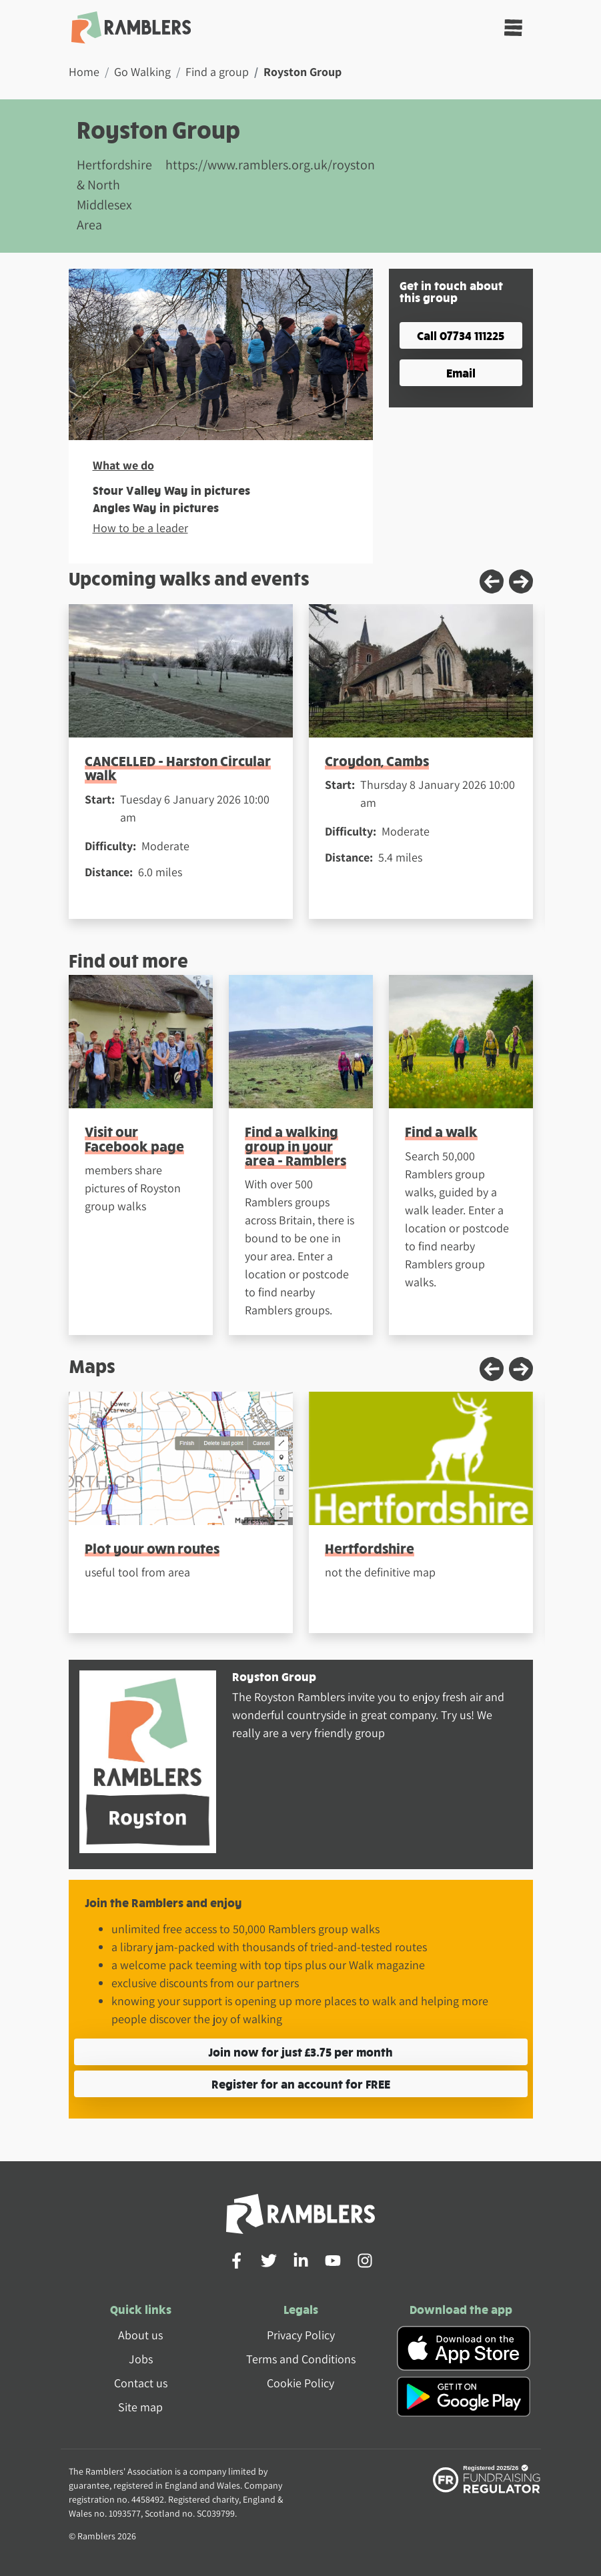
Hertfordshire (369, 1548)
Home (84, 71)
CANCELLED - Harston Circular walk (178, 768)
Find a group (217, 71)
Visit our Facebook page (134, 1138)
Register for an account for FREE (300, 2083)
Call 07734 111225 (460, 335)
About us (140, 2335)
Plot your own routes (152, 1548)
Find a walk (441, 1131)
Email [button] (461, 372)
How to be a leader (140, 527)
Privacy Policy (301, 2335)
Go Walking (142, 71)
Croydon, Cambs (377, 761)
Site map (140, 2407)
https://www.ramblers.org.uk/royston (270, 164)
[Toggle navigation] (513, 27)
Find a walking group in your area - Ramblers (295, 1145)
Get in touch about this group (451, 291)
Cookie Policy (300, 2383)
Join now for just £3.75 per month (300, 2051)
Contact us (140, 2383)
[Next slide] (521, 581)
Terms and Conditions (301, 2359)
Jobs (141, 2359)
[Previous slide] (492, 581)
